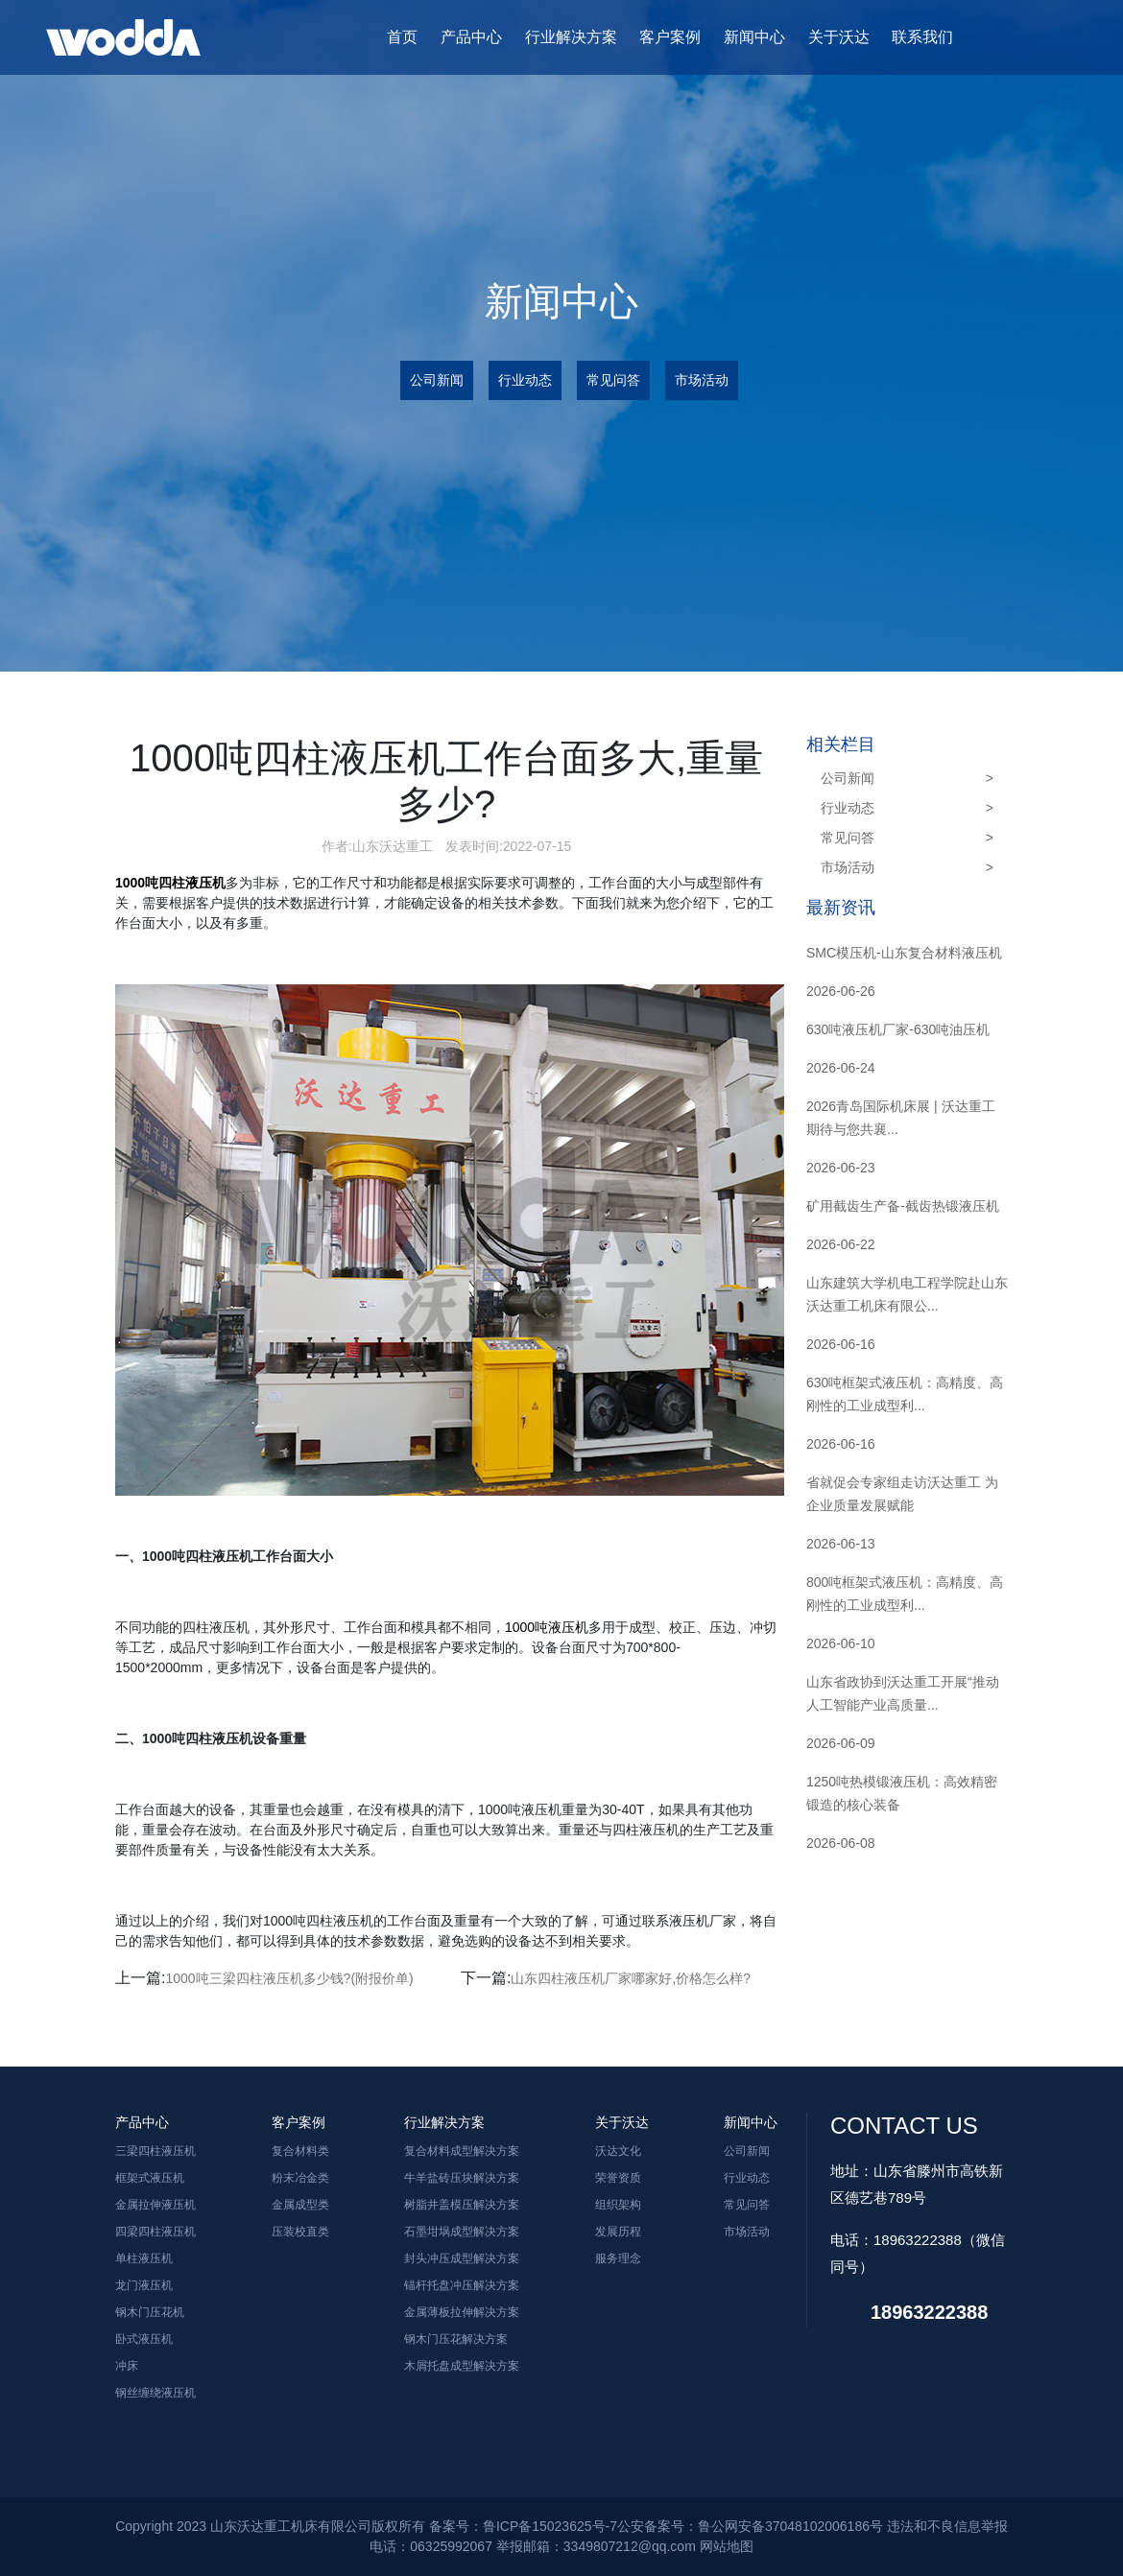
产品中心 (471, 37)
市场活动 (702, 380)
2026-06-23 (840, 1167)
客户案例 (670, 37)
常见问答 (613, 380)
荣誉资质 (618, 2178)
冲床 (126, 2366)
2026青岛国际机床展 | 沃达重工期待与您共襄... (900, 1118)
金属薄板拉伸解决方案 (461, 2312)
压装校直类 (300, 2231)
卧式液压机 (144, 2339)
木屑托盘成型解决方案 (461, 2366)
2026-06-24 (840, 1067)
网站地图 (726, 2546)
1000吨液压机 (546, 1627)
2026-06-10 (840, 1643)
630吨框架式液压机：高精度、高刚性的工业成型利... (904, 1394)
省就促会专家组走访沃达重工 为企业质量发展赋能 (902, 1494)
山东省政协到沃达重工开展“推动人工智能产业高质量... (902, 1693)
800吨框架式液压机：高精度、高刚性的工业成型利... (904, 1593)
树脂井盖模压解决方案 (461, 2204)
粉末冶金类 (300, 2178)
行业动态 (525, 380)
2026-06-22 (840, 1244)
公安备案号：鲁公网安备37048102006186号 (750, 2526)
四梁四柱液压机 (155, 2231)
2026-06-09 (840, 1743)
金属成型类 (300, 2204)
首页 (402, 37)
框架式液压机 (149, 2178)
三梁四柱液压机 (155, 2151)
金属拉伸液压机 (155, 2204)
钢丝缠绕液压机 (155, 2392)
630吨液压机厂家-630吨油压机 (898, 1029)
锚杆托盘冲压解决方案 (461, 2285)
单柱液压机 (144, 2258)
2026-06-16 (840, 1344)
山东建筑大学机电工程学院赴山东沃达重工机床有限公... (907, 1294)
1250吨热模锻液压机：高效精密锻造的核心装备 (901, 1793)
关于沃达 (839, 37)
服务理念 (618, 2258)
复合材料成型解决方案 (461, 2151)
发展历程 (618, 2231)
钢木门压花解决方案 (456, 2339)
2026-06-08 (840, 1843)
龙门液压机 (144, 2285)
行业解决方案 (571, 37)
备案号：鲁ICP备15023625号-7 (523, 2526)
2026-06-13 (840, 1543)
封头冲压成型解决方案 (461, 2258)
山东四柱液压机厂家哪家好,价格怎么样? (631, 1978)
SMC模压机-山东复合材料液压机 (904, 952)
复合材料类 (300, 2151)
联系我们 (922, 37)
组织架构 (618, 2204)
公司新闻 (437, 380)
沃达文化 (618, 2151)
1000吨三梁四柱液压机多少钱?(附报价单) (289, 1978)
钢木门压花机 (149, 2312)
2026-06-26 (840, 991)
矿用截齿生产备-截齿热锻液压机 (902, 1206)
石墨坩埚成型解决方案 (461, 2231)
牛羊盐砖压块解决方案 (461, 2178)
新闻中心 (754, 37)
